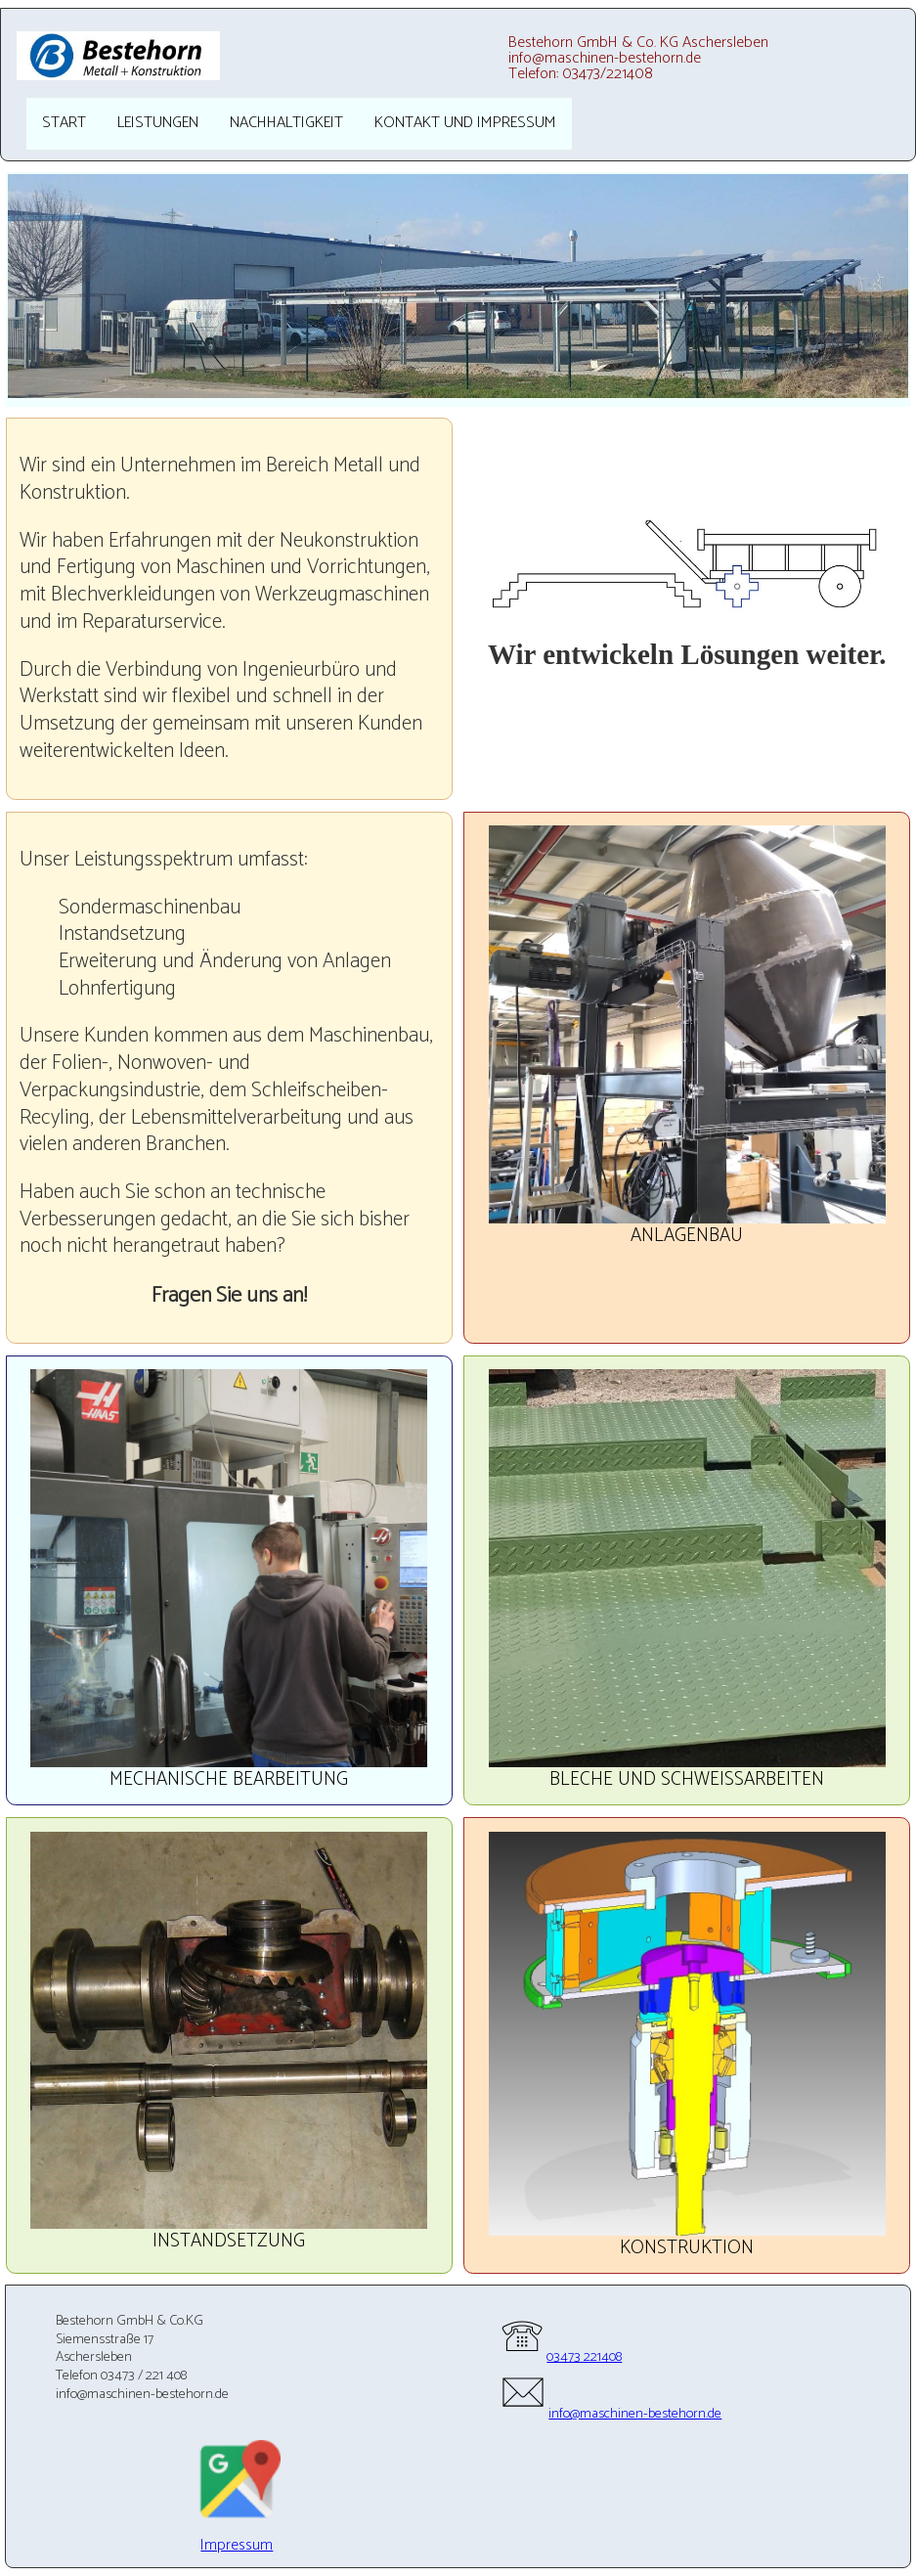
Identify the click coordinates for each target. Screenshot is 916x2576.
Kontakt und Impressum (465, 123)
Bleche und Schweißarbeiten (686, 1779)
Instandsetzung (229, 2241)
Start (64, 123)
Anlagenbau (687, 1235)
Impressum (236, 2545)
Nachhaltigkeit (286, 123)
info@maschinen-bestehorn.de (609, 2413)
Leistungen (157, 123)
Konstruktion (687, 2248)
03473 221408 (560, 2357)
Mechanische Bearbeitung (228, 1779)
